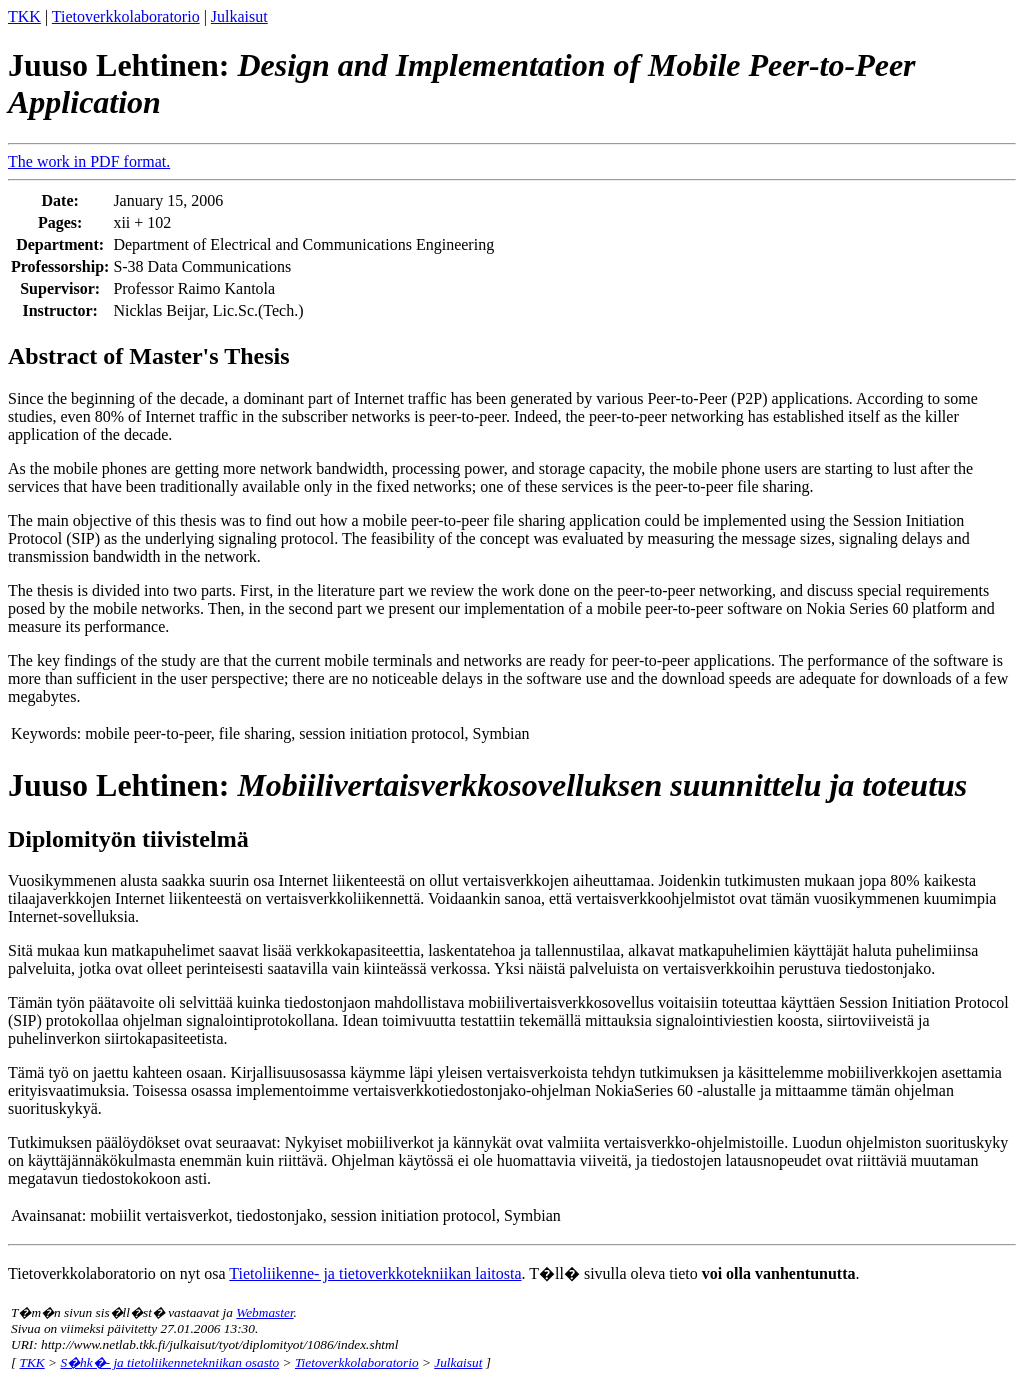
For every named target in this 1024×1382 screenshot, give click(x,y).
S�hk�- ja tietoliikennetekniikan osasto (169, 1362)
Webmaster (264, 1312)
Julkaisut (239, 16)
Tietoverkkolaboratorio (126, 16)
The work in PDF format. (89, 161)
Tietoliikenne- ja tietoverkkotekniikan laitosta (375, 1273)
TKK (24, 16)
